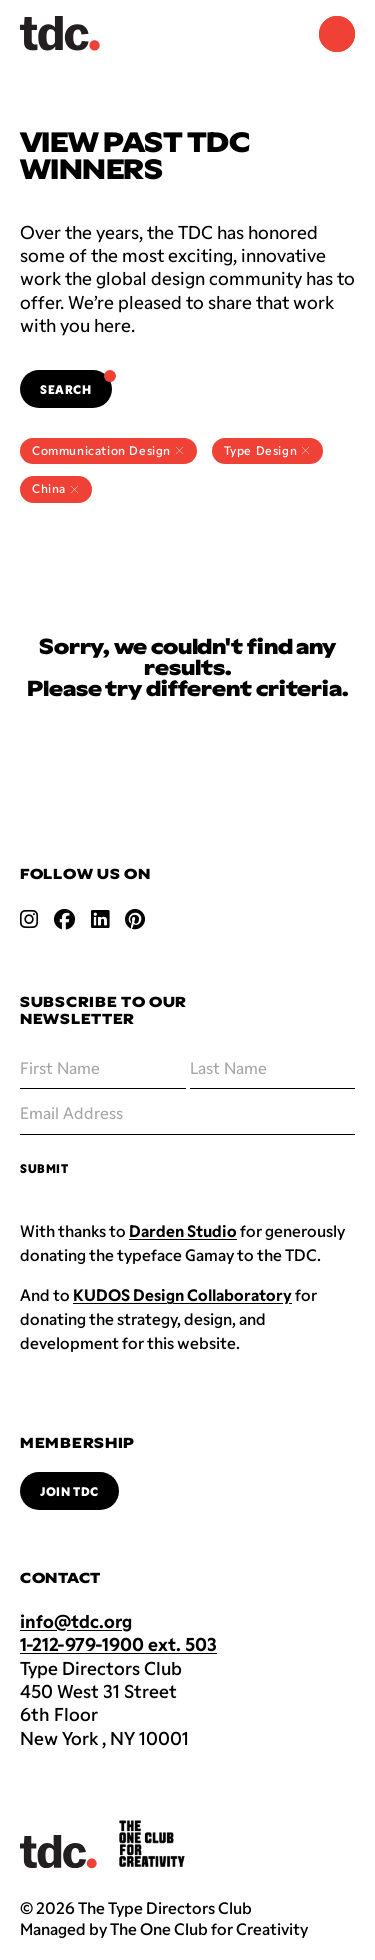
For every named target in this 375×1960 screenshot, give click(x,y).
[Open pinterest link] (135, 919)
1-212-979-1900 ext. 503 (118, 1644)
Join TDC (69, 1491)
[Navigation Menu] (337, 34)
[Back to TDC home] (60, 33)
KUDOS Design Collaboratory (182, 1294)
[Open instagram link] (29, 919)
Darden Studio (183, 1230)
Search (76, 383)
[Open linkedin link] (100, 919)
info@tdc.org (76, 1621)
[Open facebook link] (64, 919)
